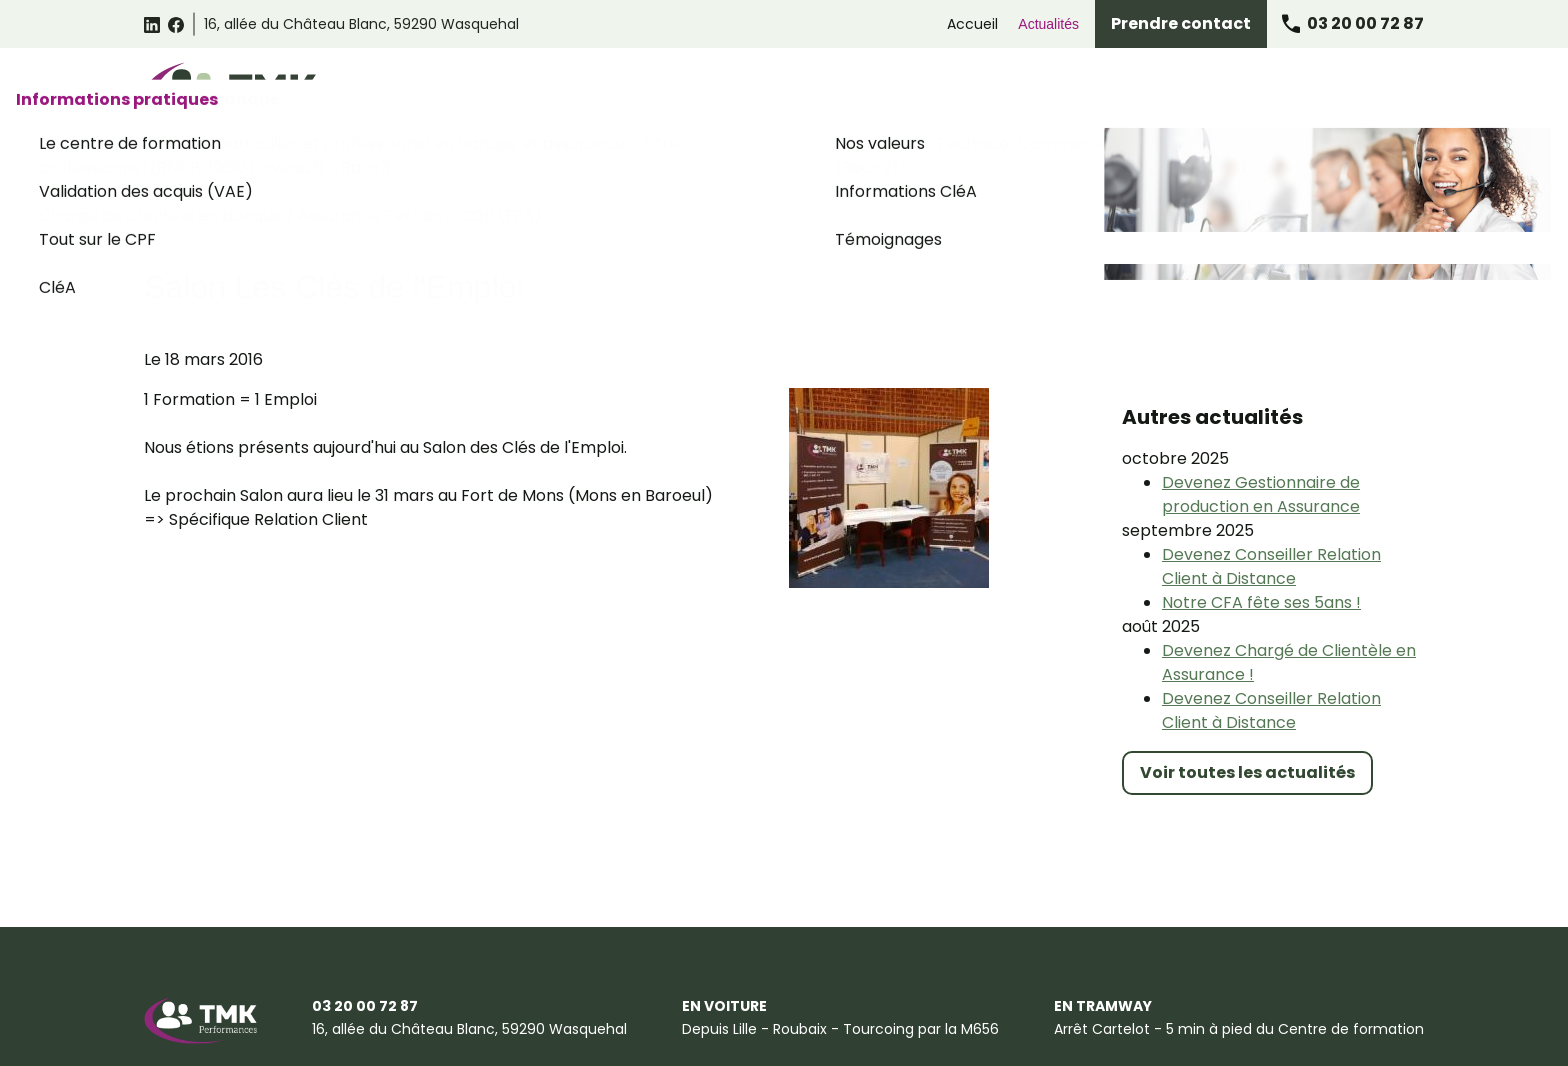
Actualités (1048, 24)
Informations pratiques (1331, 92)
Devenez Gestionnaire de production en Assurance (1261, 383)
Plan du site (412, 1039)
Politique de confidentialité (617, 998)
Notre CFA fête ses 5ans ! (1261, 491)
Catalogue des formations (604, 92)
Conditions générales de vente (392, 998)
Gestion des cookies (805, 998)
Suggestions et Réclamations (246, 1039)
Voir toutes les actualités (1247, 661)
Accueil (972, 24)
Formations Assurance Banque (1120, 92)
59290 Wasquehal (361, 24)
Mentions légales (202, 998)
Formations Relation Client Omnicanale (856, 92)
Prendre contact (1181, 23)
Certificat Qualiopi (540, 1039)
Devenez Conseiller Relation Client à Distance (1271, 455)
